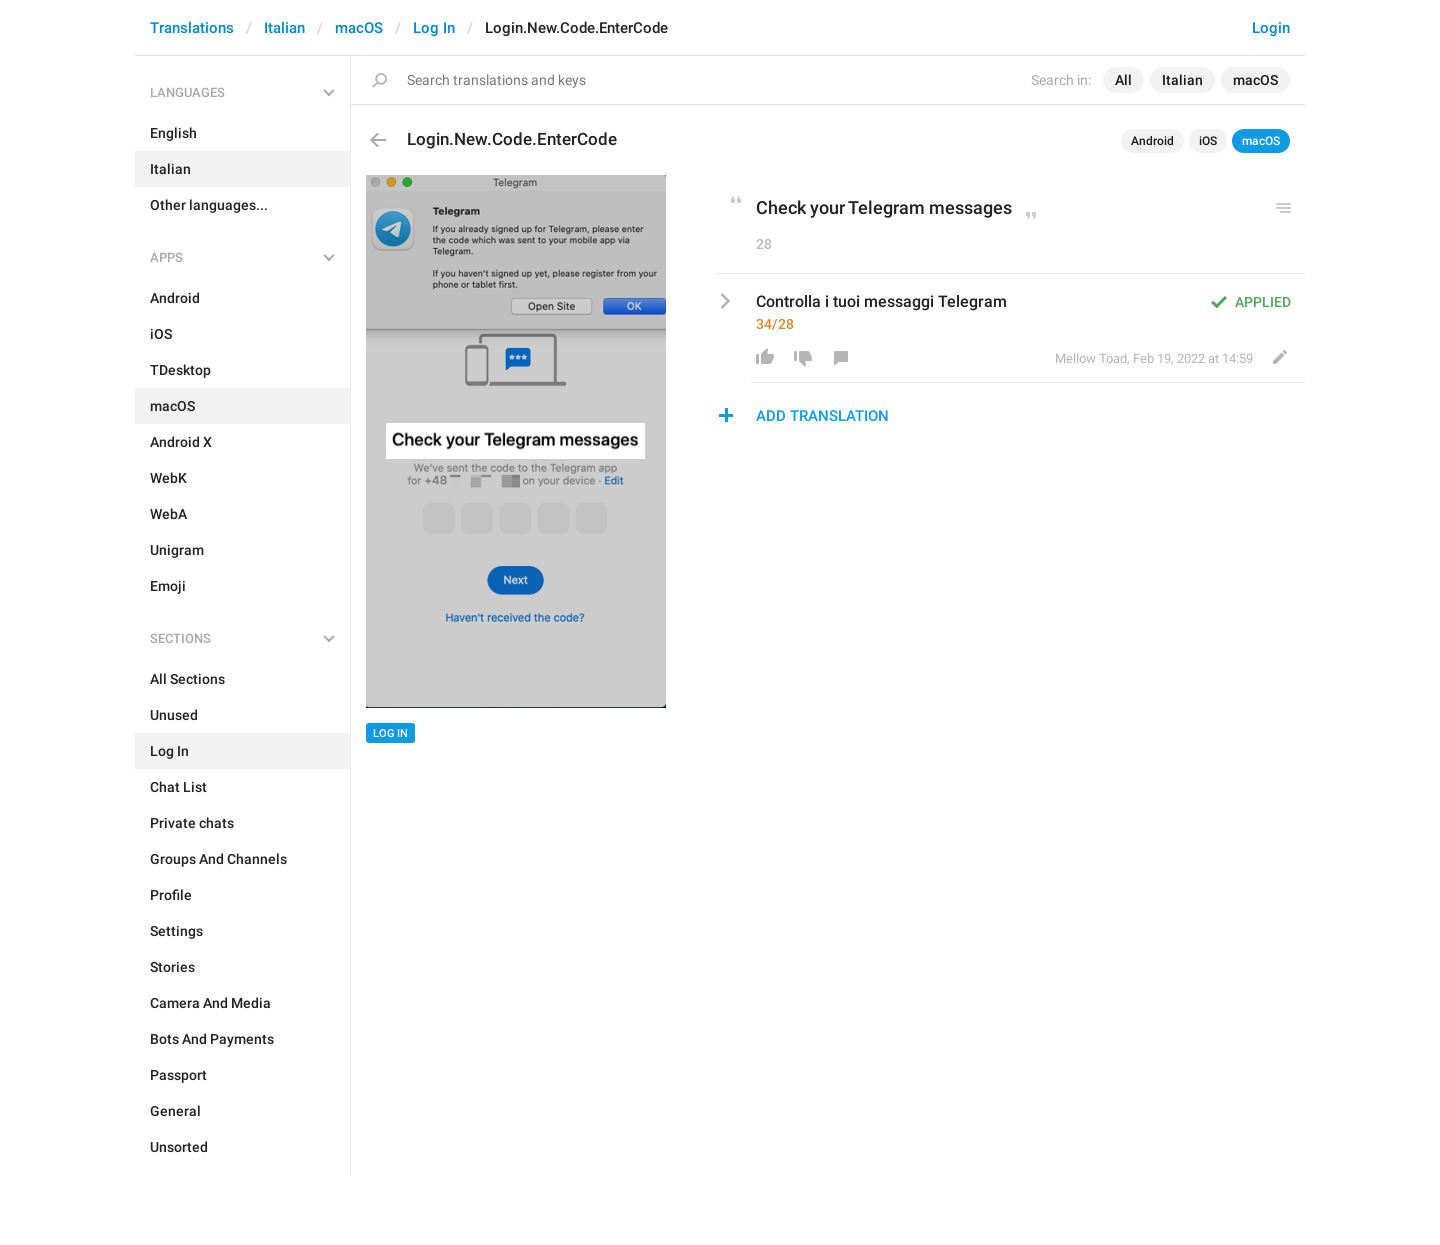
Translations (192, 28)
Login (1271, 28)
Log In (434, 28)
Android (1152, 141)
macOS (359, 28)
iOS (1208, 141)
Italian (284, 28)
